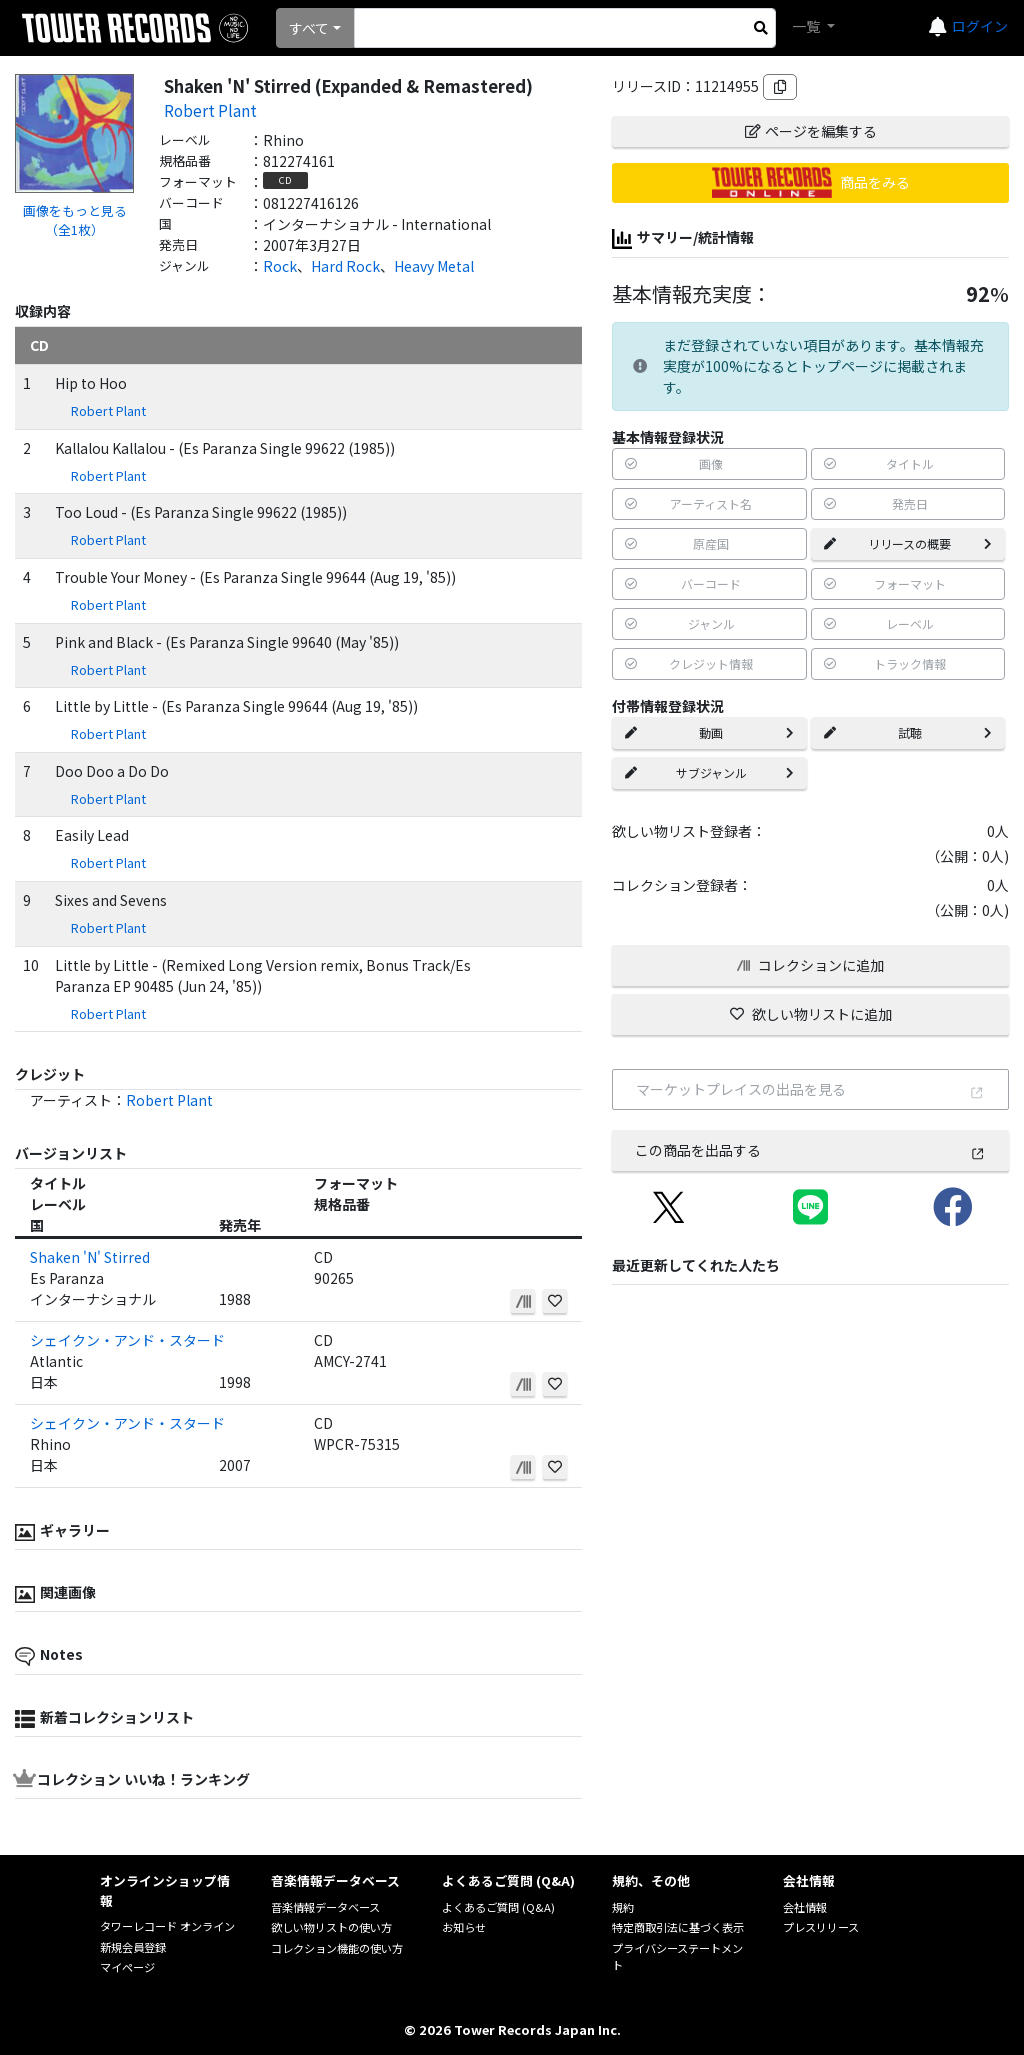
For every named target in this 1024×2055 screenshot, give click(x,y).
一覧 (807, 26)
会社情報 (805, 1907)
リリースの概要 (908, 543)
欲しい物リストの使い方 (331, 1927)
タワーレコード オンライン (167, 1926)
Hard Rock (345, 266)
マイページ (127, 1967)
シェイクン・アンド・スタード (127, 1340)
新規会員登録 (133, 1947)
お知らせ (464, 1927)
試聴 (908, 732)
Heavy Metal (434, 266)
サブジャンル (709, 772)
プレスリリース (821, 1927)
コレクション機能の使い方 (337, 1948)
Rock (280, 266)
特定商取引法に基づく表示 (678, 1927)
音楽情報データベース (325, 1907)
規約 (623, 1907)
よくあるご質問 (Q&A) (498, 1907)
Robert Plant (210, 110)
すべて (309, 28)
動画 (709, 732)
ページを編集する (811, 131)
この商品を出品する (810, 1150)
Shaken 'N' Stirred (90, 1257)
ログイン (980, 26)
